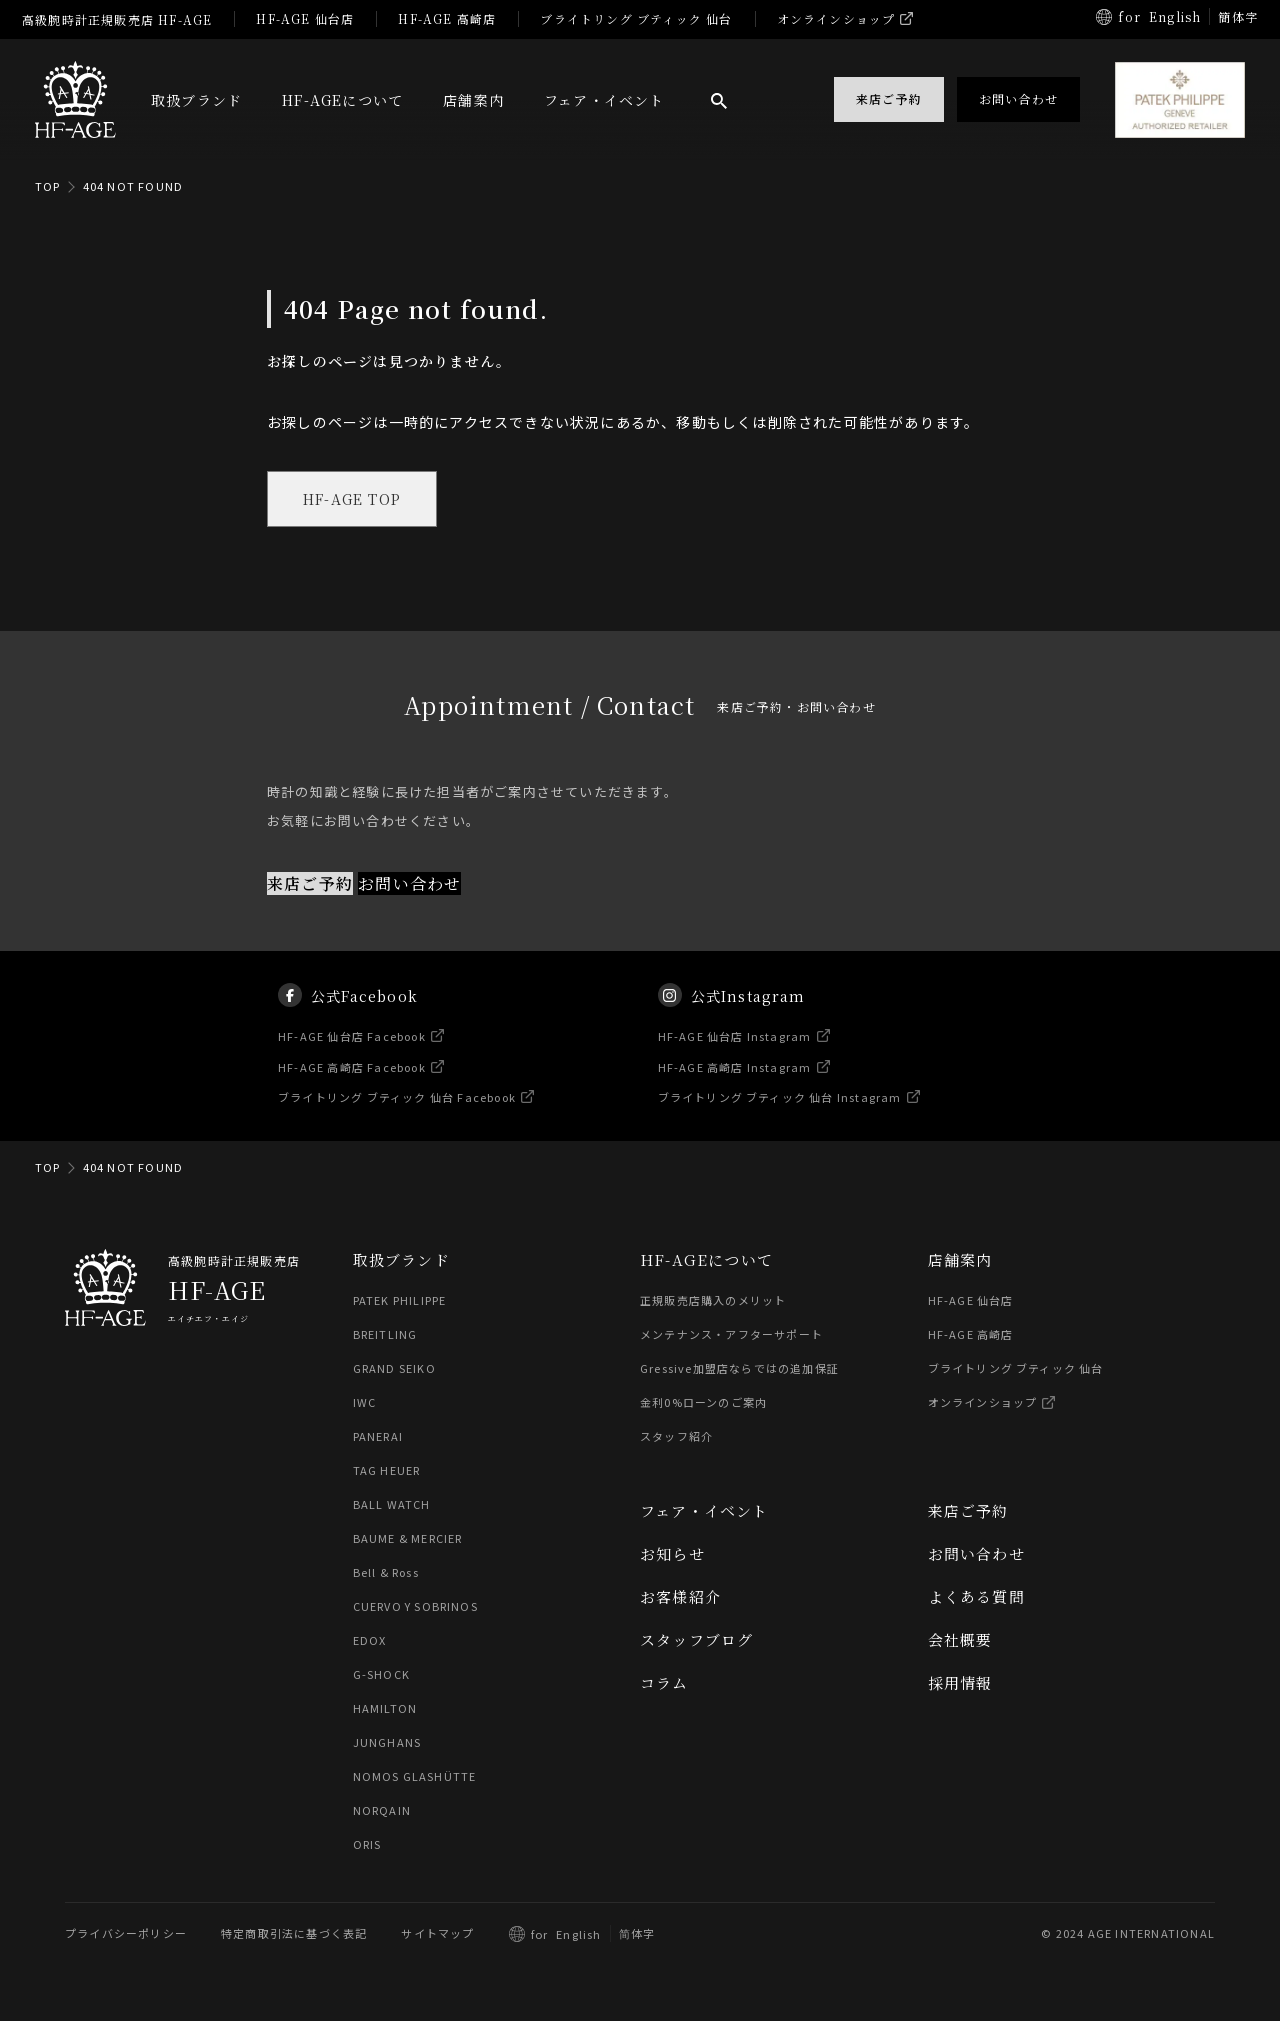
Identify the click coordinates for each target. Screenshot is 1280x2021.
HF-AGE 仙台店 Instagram (735, 1049)
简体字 (637, 1934)
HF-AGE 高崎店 (447, 18)
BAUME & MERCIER (408, 1539)
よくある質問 (976, 1597)
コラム (664, 1683)
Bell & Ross (387, 1573)
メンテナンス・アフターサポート (731, 1335)
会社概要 (960, 1640)
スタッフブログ (696, 1640)
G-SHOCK (381, 1675)
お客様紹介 (680, 1597)
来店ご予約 (310, 883)
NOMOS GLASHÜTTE (415, 1777)
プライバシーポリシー (126, 1934)
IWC (365, 1403)
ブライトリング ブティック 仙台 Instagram (780, 1110)
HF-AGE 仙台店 (305, 18)
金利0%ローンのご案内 (703, 1403)
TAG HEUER (387, 1471)
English (1175, 16)
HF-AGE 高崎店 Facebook (353, 1079)
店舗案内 (473, 100)
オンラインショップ (836, 18)
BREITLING (385, 1335)
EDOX (370, 1641)
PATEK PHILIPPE (400, 1301)
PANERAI (378, 1437)
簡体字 (1238, 16)
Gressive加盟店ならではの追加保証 (739, 1369)
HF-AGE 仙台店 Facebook (353, 1049)
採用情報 (960, 1683)
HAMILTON (385, 1709)
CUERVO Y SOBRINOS (415, 1607)
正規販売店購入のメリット (713, 1301)
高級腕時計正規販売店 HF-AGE (117, 19)
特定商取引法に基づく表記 (294, 1934)
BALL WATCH (392, 1505)
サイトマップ (437, 1934)
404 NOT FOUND (133, 186)
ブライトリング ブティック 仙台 (636, 18)
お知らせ (672, 1554)
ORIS (367, 1845)
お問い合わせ (409, 883)
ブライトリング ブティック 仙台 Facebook (398, 1110)
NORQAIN (382, 1811)
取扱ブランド (196, 100)
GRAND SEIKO (394, 1369)
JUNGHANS (387, 1743)
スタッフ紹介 (676, 1437)
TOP (48, 186)
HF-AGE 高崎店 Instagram (735, 1079)
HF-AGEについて (342, 100)
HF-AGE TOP (352, 499)
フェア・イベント (604, 100)
